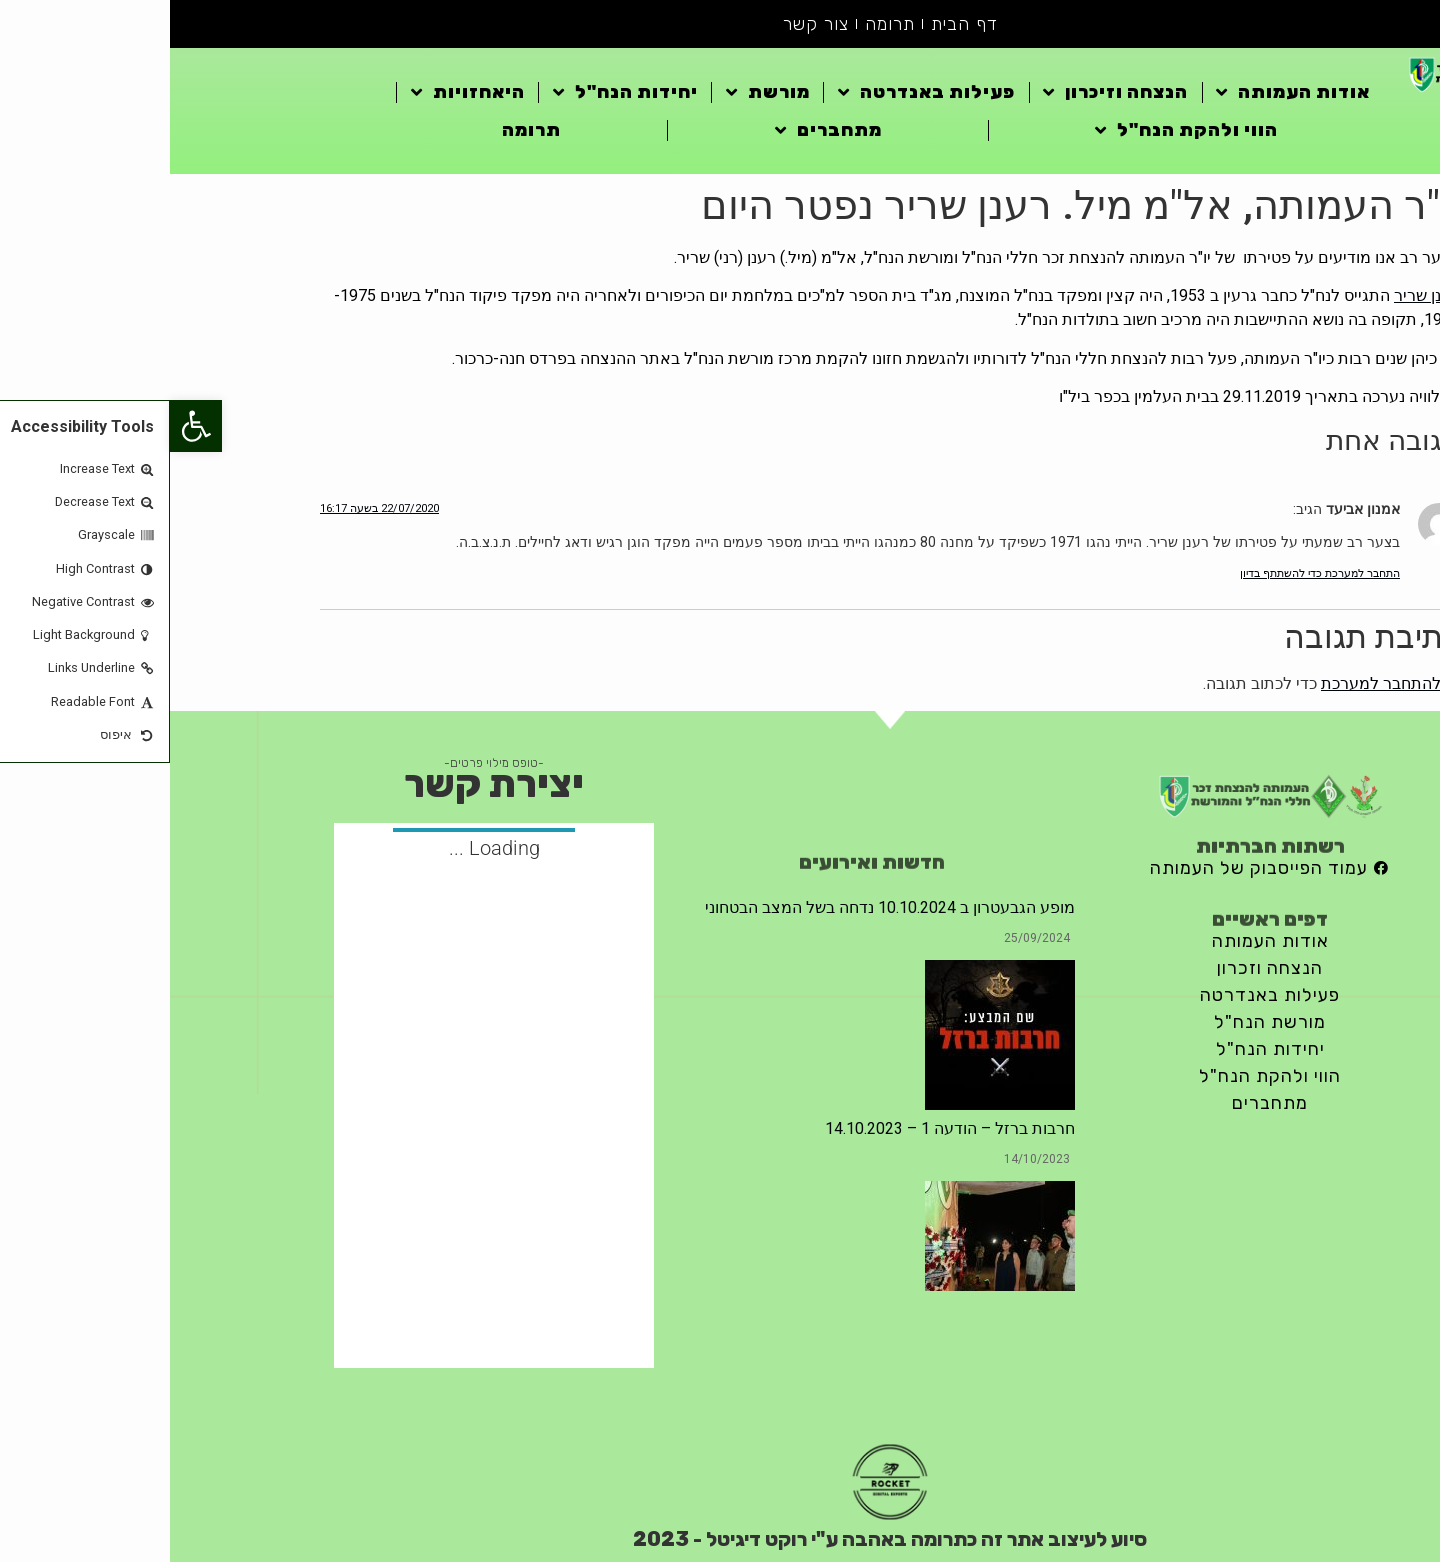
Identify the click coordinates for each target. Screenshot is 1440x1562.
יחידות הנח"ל (455, 92)
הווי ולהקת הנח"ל (1016, 130)
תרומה (720, 24)
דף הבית (794, 24)
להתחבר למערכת (1211, 683)
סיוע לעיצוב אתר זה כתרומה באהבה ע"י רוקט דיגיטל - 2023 (720, 1539)
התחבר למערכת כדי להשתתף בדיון (1150, 573)
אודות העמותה (1123, 92)
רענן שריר (1257, 295)
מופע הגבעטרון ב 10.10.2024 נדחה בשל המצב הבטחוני (720, 907)
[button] (26, 426)
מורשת (598, 92)
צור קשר (646, 24)
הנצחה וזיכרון (945, 92)
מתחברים (658, 130)
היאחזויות (298, 92)
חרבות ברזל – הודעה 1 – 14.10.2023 (780, 1128)
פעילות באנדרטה (756, 92)
